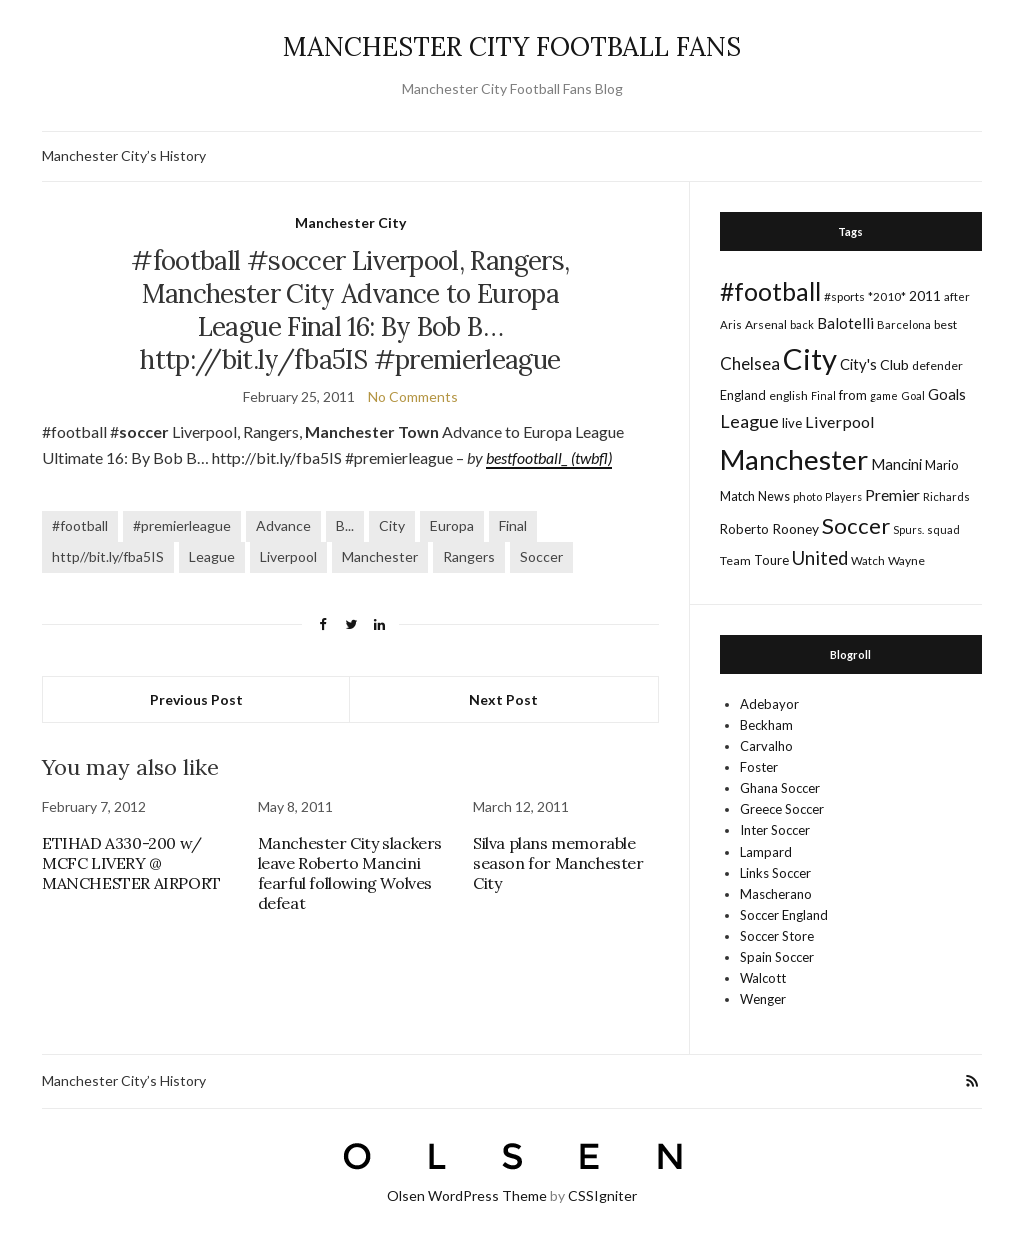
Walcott (763, 978)
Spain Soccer (777, 957)
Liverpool (288, 556)
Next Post (503, 699)
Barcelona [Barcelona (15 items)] (904, 324)
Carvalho (766, 746)
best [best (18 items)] (945, 324)
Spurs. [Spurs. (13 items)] (908, 529)
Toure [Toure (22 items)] (771, 560)
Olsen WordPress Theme (467, 1195)
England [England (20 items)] (743, 395)
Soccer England (784, 915)
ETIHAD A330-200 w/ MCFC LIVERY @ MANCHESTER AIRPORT (131, 863)
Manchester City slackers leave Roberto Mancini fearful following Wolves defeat (350, 873)
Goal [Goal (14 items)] (913, 395)
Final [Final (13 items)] (823, 395)
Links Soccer (775, 873)
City (392, 525)
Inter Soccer (775, 830)
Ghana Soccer (780, 788)
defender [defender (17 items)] (937, 365)
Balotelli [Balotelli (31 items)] (845, 323)
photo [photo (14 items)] (807, 496)
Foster (759, 767)
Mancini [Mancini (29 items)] (896, 464)
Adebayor (769, 704)
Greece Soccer (782, 809)
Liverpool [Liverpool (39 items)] (840, 421)
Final (513, 525)
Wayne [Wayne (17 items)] (906, 560)
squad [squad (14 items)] (943, 529)
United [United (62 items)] (820, 558)
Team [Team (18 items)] (735, 560)
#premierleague (182, 525)
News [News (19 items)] (774, 496)
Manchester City (350, 222)
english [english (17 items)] (788, 395)
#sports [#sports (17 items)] (844, 296)
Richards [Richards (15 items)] (946, 496)
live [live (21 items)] (792, 423)
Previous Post (196, 699)
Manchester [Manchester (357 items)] (794, 459)
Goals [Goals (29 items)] (947, 394)
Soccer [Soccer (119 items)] (856, 525)
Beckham (766, 725)
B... (345, 525)
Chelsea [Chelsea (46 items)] (750, 363)
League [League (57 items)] (749, 421)
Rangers (469, 556)
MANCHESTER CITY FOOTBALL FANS (512, 46)
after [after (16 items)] (957, 296)
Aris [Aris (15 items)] (731, 324)
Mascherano (776, 894)
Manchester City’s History (124, 155)
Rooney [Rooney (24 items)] (795, 528)
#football (80, 525)
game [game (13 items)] (884, 395)
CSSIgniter (602, 1195)
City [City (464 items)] (810, 358)
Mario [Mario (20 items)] (941, 465)
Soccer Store (777, 936)
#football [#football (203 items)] (770, 291)
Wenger (763, 999)
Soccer (541, 556)
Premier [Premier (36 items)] (892, 494)
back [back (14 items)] (802, 324)
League (212, 556)
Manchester (380, 556)
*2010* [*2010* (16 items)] (887, 296)
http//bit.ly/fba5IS (108, 556)
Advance (283, 525)
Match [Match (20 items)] (737, 496)
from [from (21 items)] (853, 395)
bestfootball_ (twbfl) (549, 457)
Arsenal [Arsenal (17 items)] (766, 324)
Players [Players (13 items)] (843, 496)
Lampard (766, 852)
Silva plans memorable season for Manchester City (558, 863)
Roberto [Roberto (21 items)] (744, 529)
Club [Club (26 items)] (894, 364)
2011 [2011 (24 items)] (925, 295)
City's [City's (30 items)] (858, 364)
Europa (452, 525)
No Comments (413, 396)
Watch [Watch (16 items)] (868, 560)
